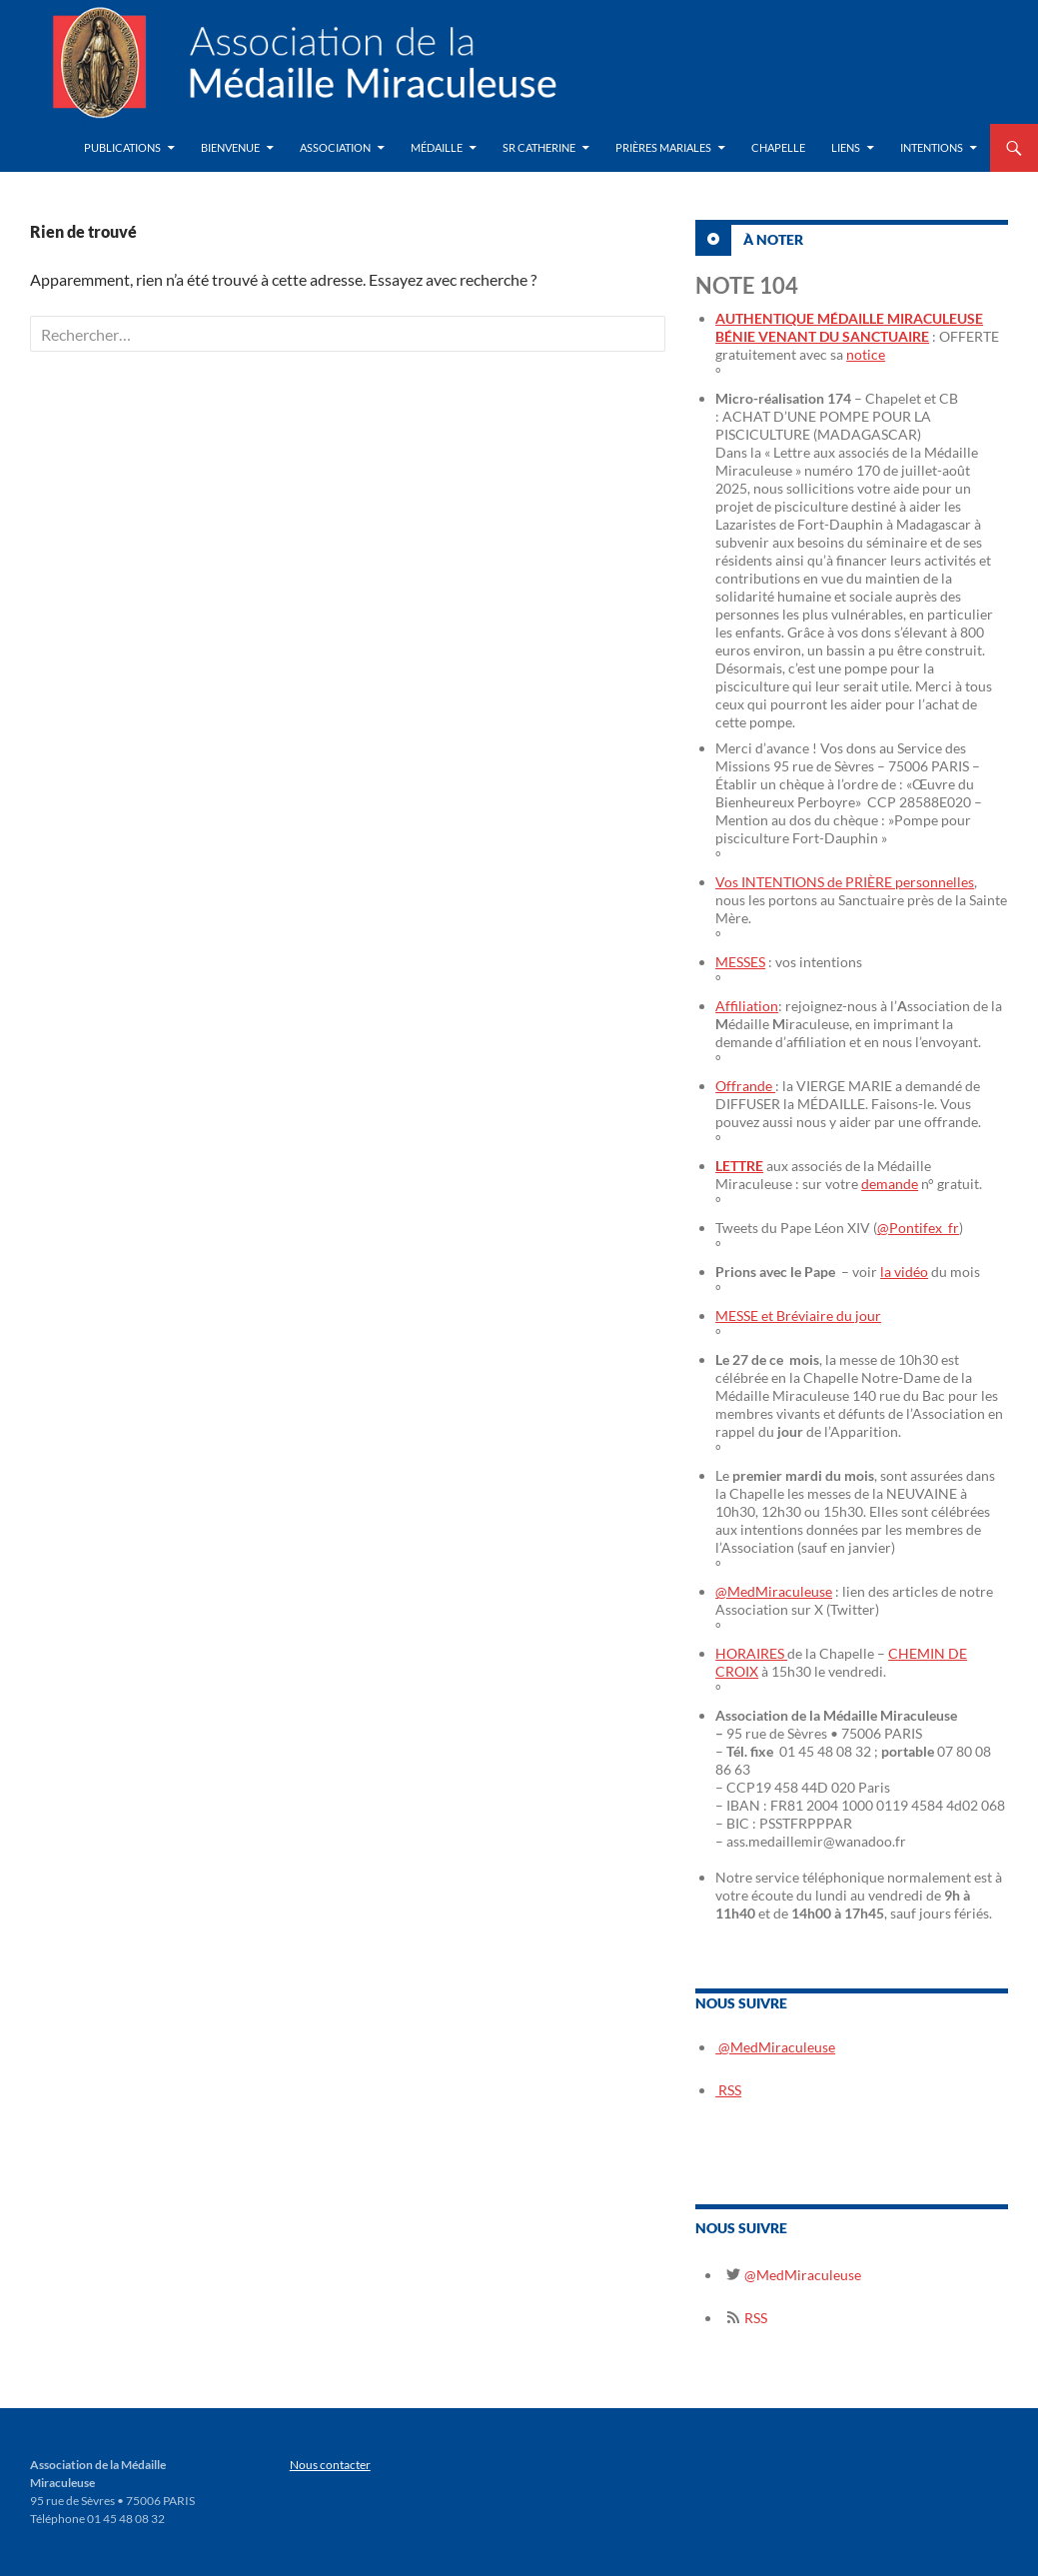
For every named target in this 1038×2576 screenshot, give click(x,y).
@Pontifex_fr (918, 1227)
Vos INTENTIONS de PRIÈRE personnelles (844, 881)
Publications (122, 147)
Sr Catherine (539, 147)
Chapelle (778, 147)
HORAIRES (751, 1653)
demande (889, 1183)
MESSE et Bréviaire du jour (798, 1315)
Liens (845, 147)
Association (335, 147)
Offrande (745, 1085)
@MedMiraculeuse (773, 1591)
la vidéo (904, 1271)
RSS (728, 2089)
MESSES (740, 961)
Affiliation (746, 1005)
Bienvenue (230, 147)
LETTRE (739, 1165)
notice (865, 354)
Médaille (437, 147)
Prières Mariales (663, 147)
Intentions (931, 147)
